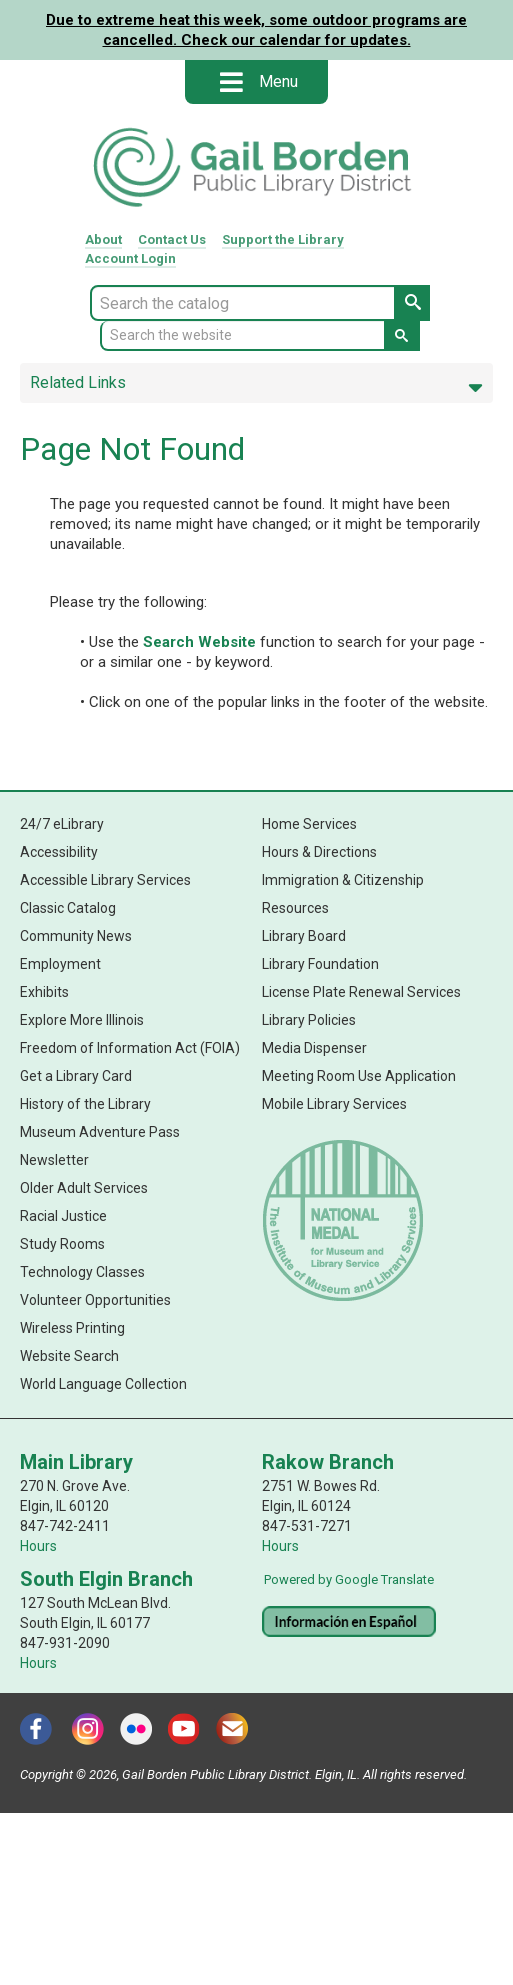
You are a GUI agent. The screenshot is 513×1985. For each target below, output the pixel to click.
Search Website (199, 642)
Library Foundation (320, 964)
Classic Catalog (68, 908)
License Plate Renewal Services (361, 992)
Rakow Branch (328, 1462)
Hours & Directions (319, 852)
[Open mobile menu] (231, 82)
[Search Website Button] (402, 336)
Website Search (69, 1356)
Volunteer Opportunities (95, 1300)
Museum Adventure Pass (100, 1132)
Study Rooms (62, 1244)
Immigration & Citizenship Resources (343, 894)
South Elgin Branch (106, 1579)
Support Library (283, 239)
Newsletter (54, 1160)
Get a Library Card (76, 1076)
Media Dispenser (314, 1048)
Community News (76, 936)
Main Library (76, 1462)
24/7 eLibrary (62, 824)
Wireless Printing (72, 1328)
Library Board (304, 936)
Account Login (130, 258)
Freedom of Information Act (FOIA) (130, 1048)
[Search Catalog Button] (412, 303)
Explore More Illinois (82, 1020)
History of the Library (85, 1104)
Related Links (256, 383)
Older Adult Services (84, 1188)
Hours (38, 1546)
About (103, 239)
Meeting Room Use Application (359, 1076)
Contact (172, 239)
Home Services (309, 824)
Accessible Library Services (105, 880)
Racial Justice (63, 1216)
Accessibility (59, 852)
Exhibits (44, 992)
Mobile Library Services (334, 1104)
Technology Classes (82, 1272)
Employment (60, 964)
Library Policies (309, 1020)
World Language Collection (103, 1384)
